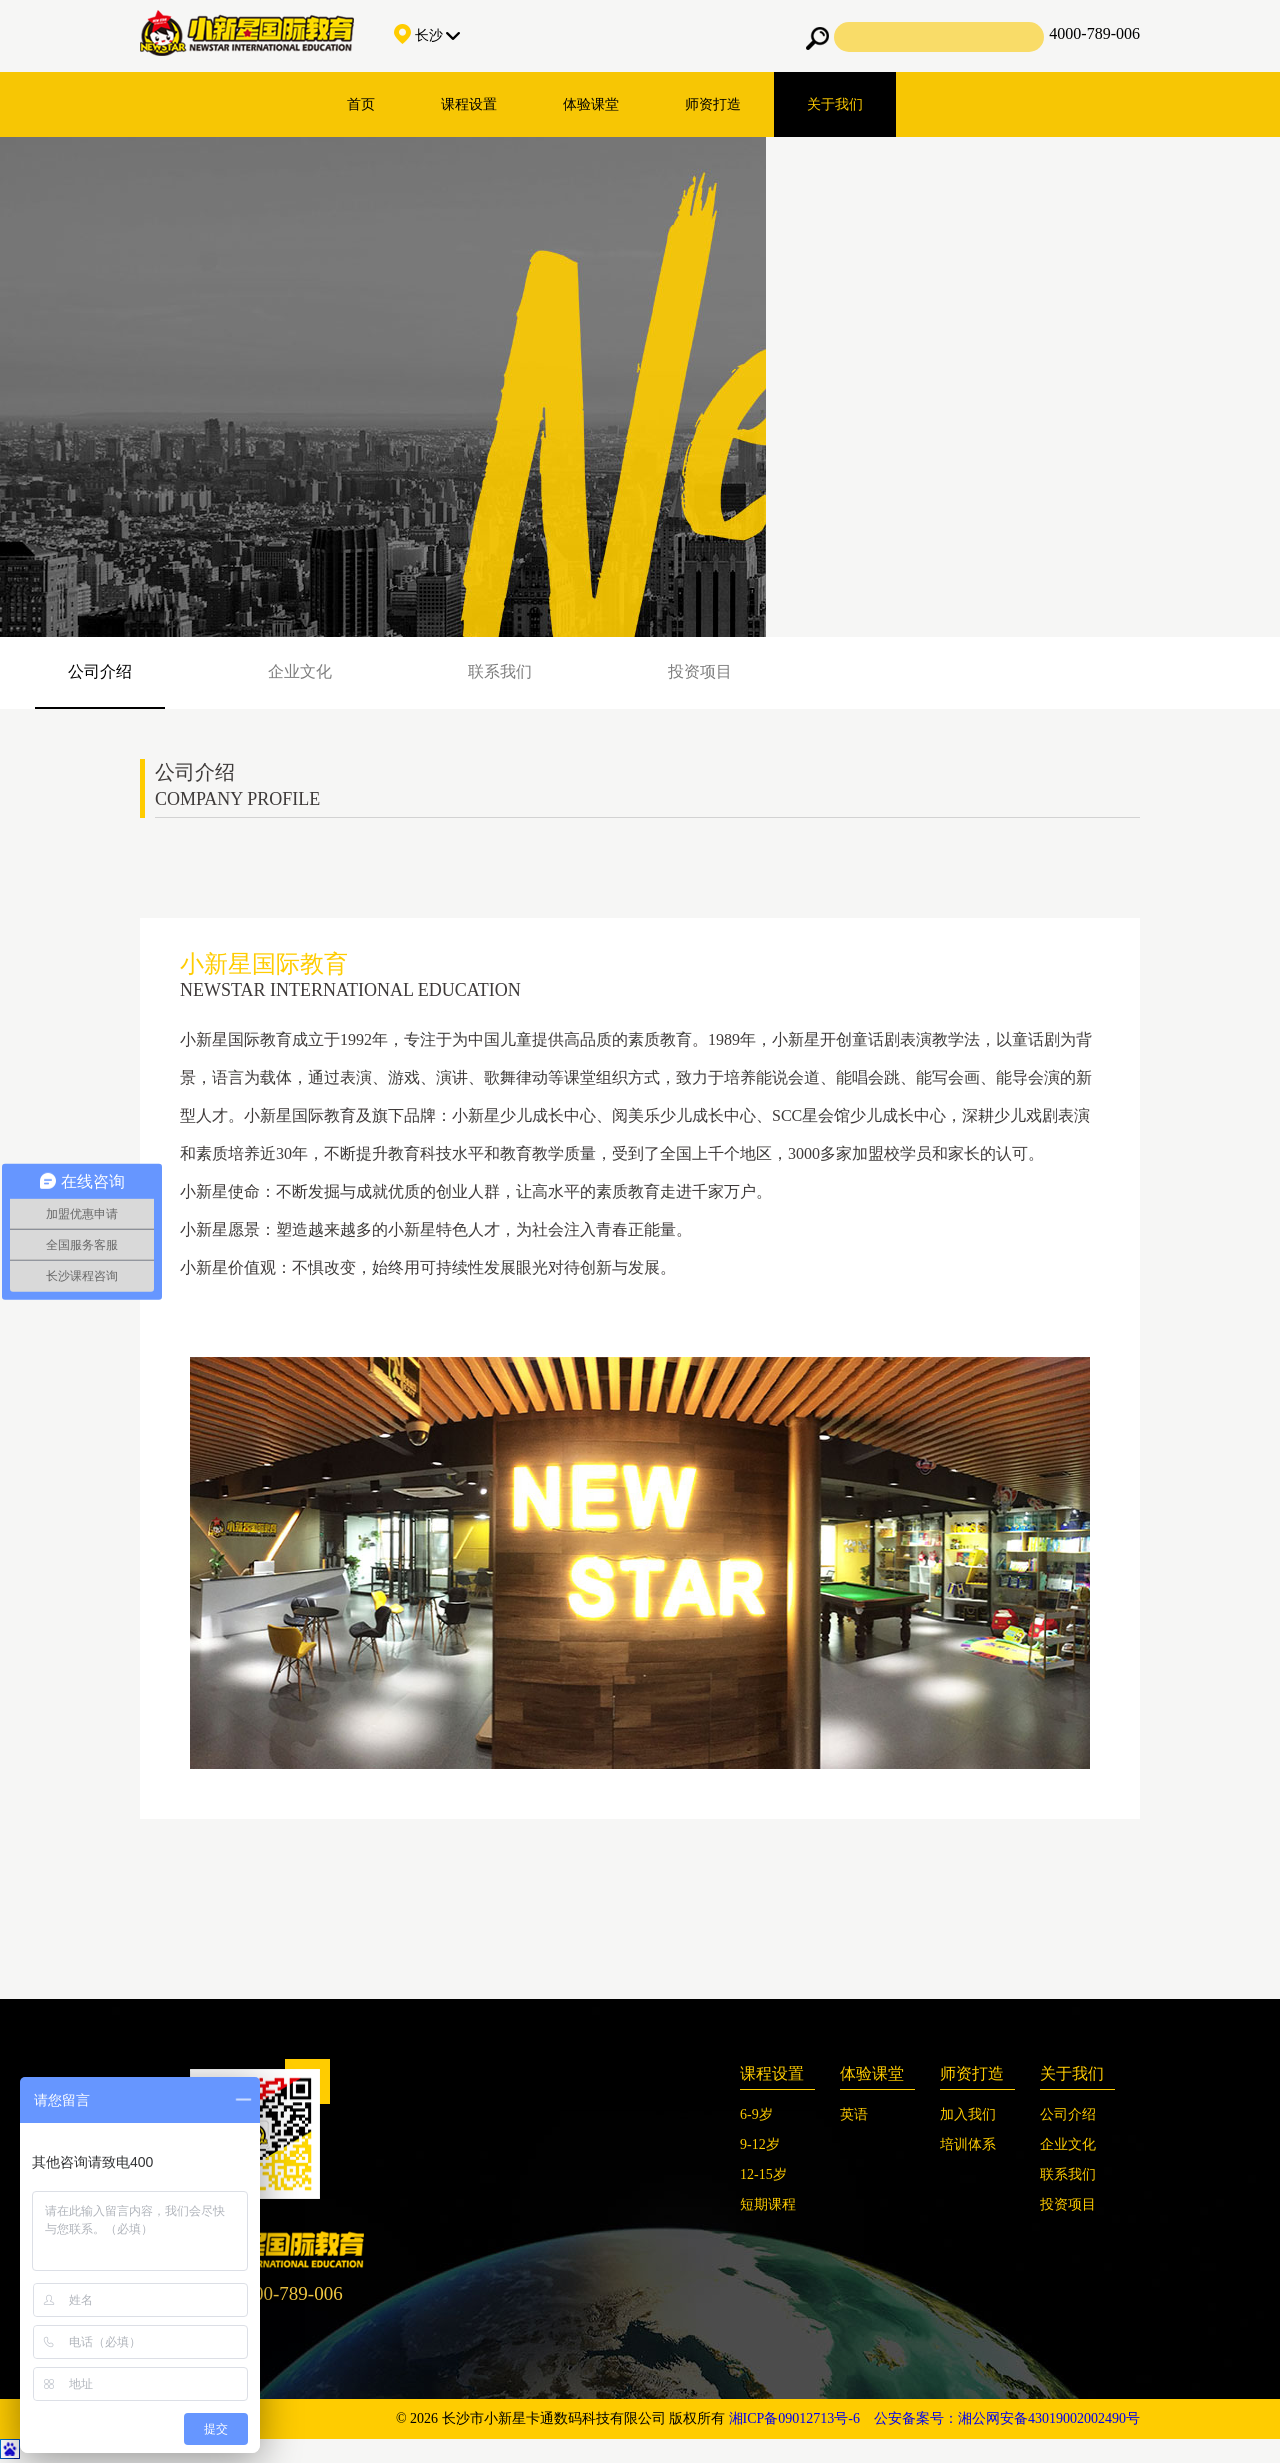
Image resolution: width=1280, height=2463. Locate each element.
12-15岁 (763, 2174)
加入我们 (968, 2114)
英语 (854, 2114)
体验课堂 (591, 104)
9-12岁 (760, 2144)
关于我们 (835, 104)
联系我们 (500, 671)
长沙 (427, 35)
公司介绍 (100, 671)
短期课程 (768, 2204)
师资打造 (713, 104)
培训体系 (968, 2144)
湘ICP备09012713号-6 (794, 2418)
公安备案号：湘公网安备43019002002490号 (1007, 2418)
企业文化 (300, 671)
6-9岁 (756, 2114)
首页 (361, 104)
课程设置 (469, 104)
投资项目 (700, 671)
